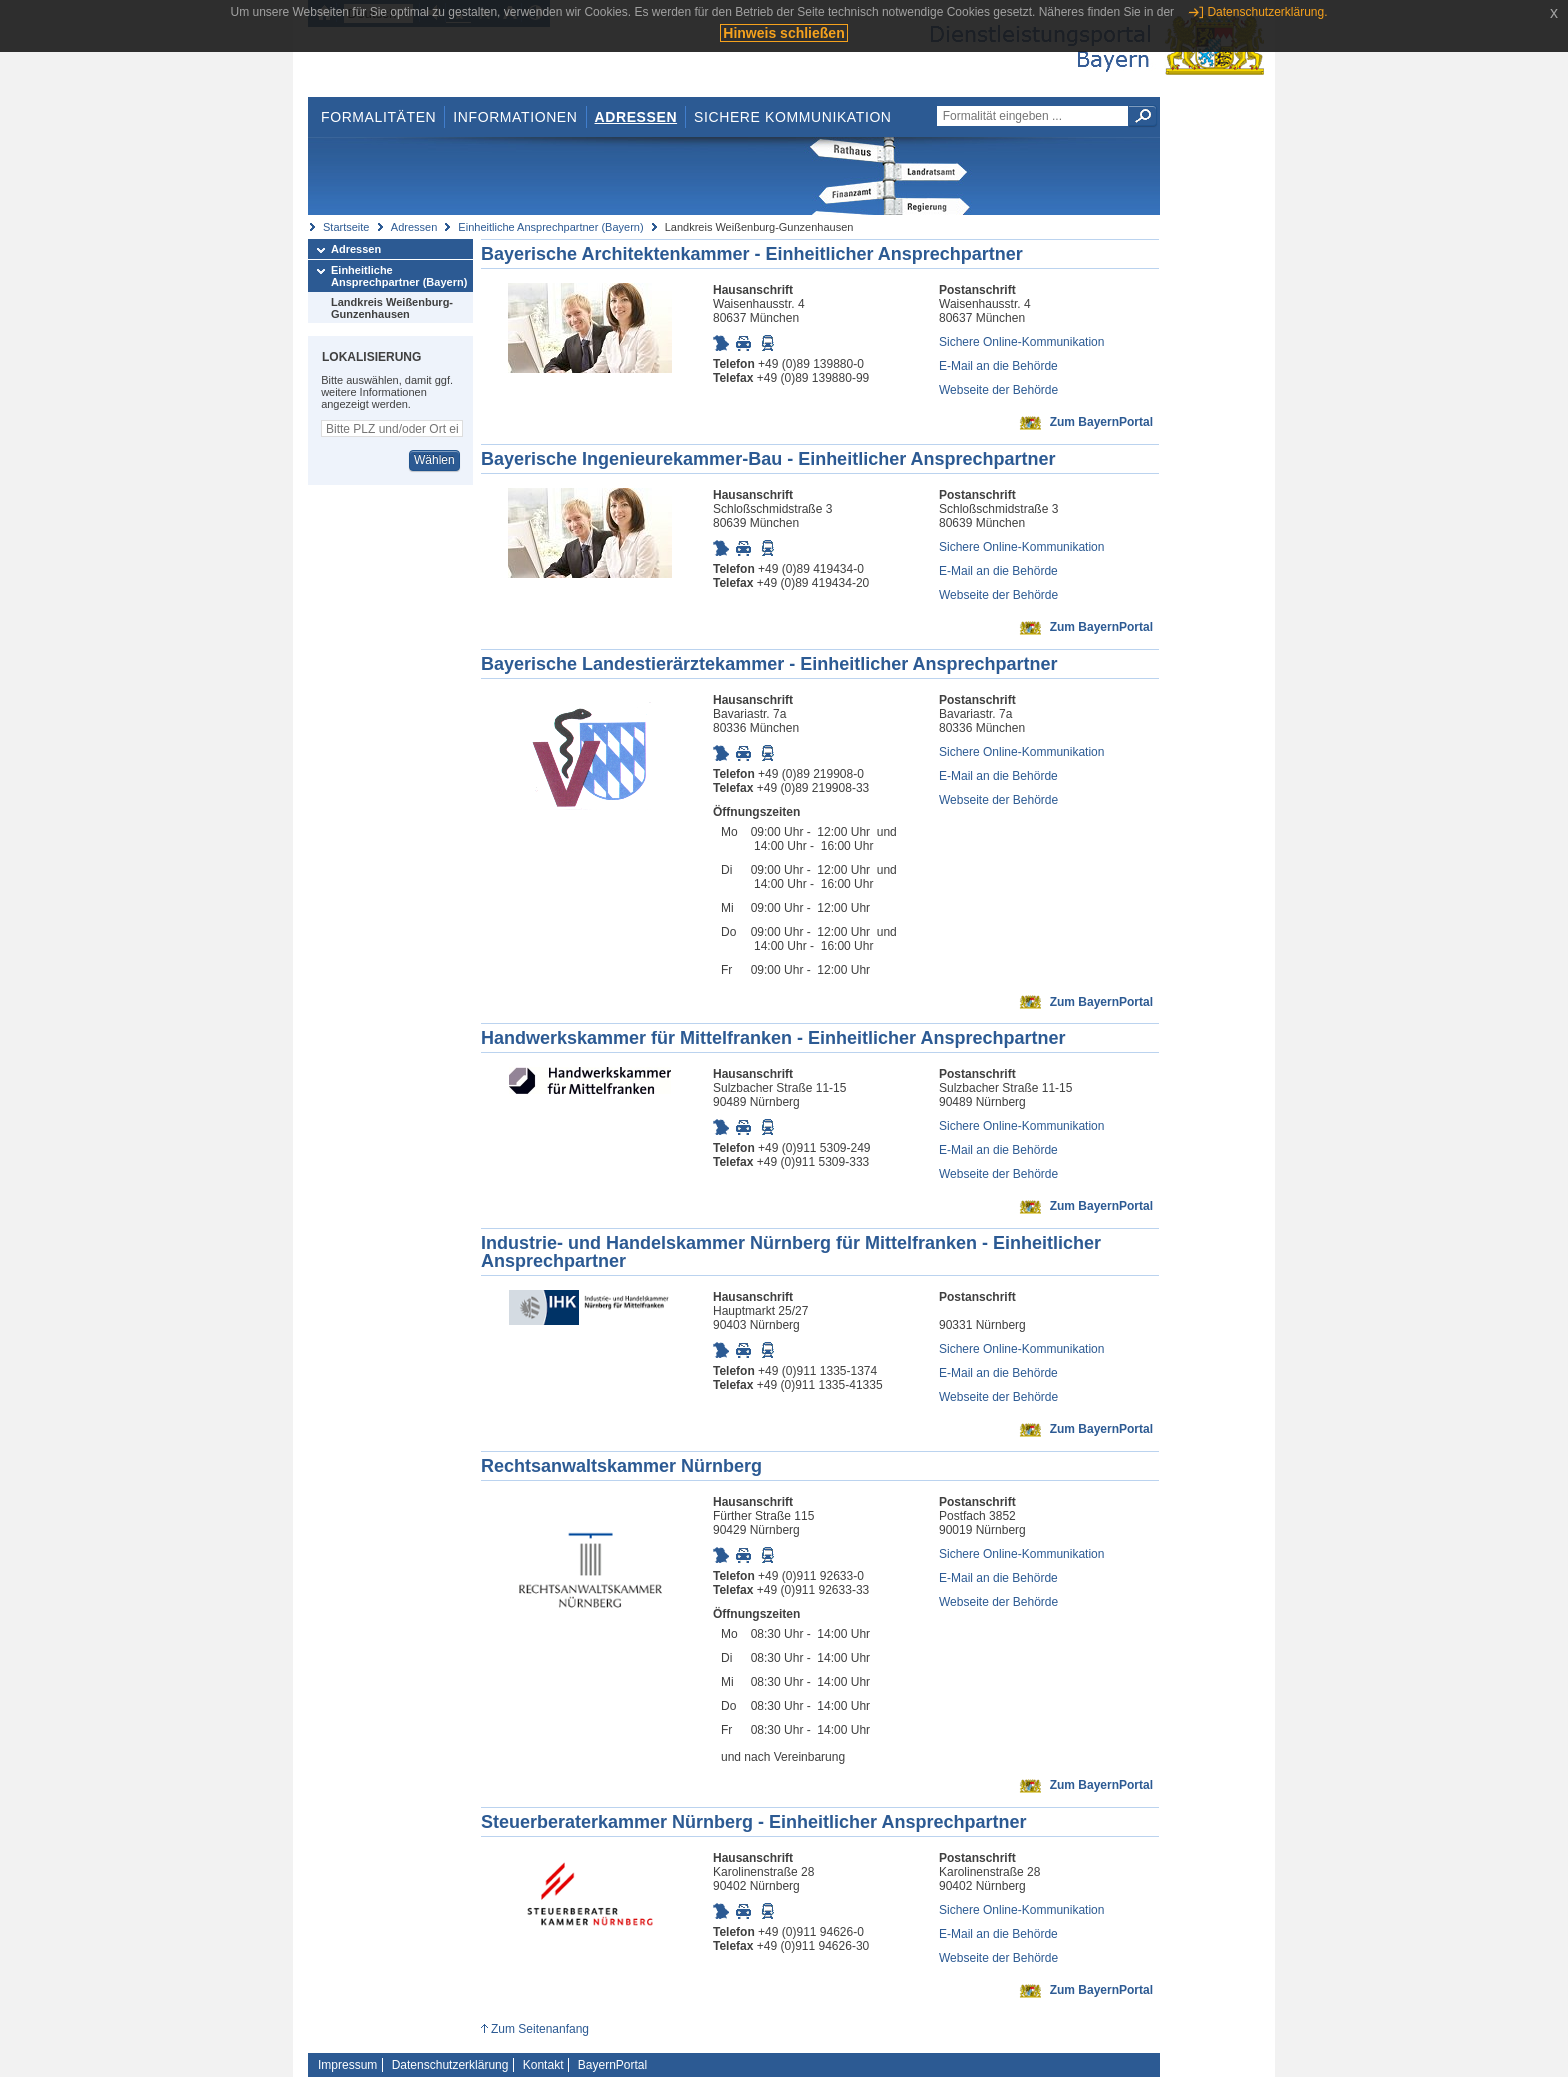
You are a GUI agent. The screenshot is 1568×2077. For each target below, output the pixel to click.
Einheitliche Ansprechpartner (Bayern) (550, 227)
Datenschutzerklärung (450, 2065)
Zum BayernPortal (1101, 422)
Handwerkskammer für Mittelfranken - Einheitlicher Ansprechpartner (773, 1038)
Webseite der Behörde (998, 390)
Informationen (515, 117)
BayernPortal (612, 2065)
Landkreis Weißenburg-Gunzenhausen (392, 308)
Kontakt (543, 2065)
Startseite (346, 227)
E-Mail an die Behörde (998, 366)
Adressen (636, 117)
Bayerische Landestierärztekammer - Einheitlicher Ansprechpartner (769, 664)
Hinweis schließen (783, 33)
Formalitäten (378, 117)
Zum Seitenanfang (540, 2029)
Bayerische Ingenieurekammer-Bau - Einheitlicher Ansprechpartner (768, 459)
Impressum (347, 2065)
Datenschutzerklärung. (1267, 12)
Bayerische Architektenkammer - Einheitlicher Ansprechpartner (752, 254)
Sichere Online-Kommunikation (1021, 342)
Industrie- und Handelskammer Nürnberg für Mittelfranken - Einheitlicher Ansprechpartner (791, 1252)
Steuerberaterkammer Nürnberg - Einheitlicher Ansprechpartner (754, 1822)
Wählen (434, 460)
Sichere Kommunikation (793, 117)
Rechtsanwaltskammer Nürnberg (621, 1466)
